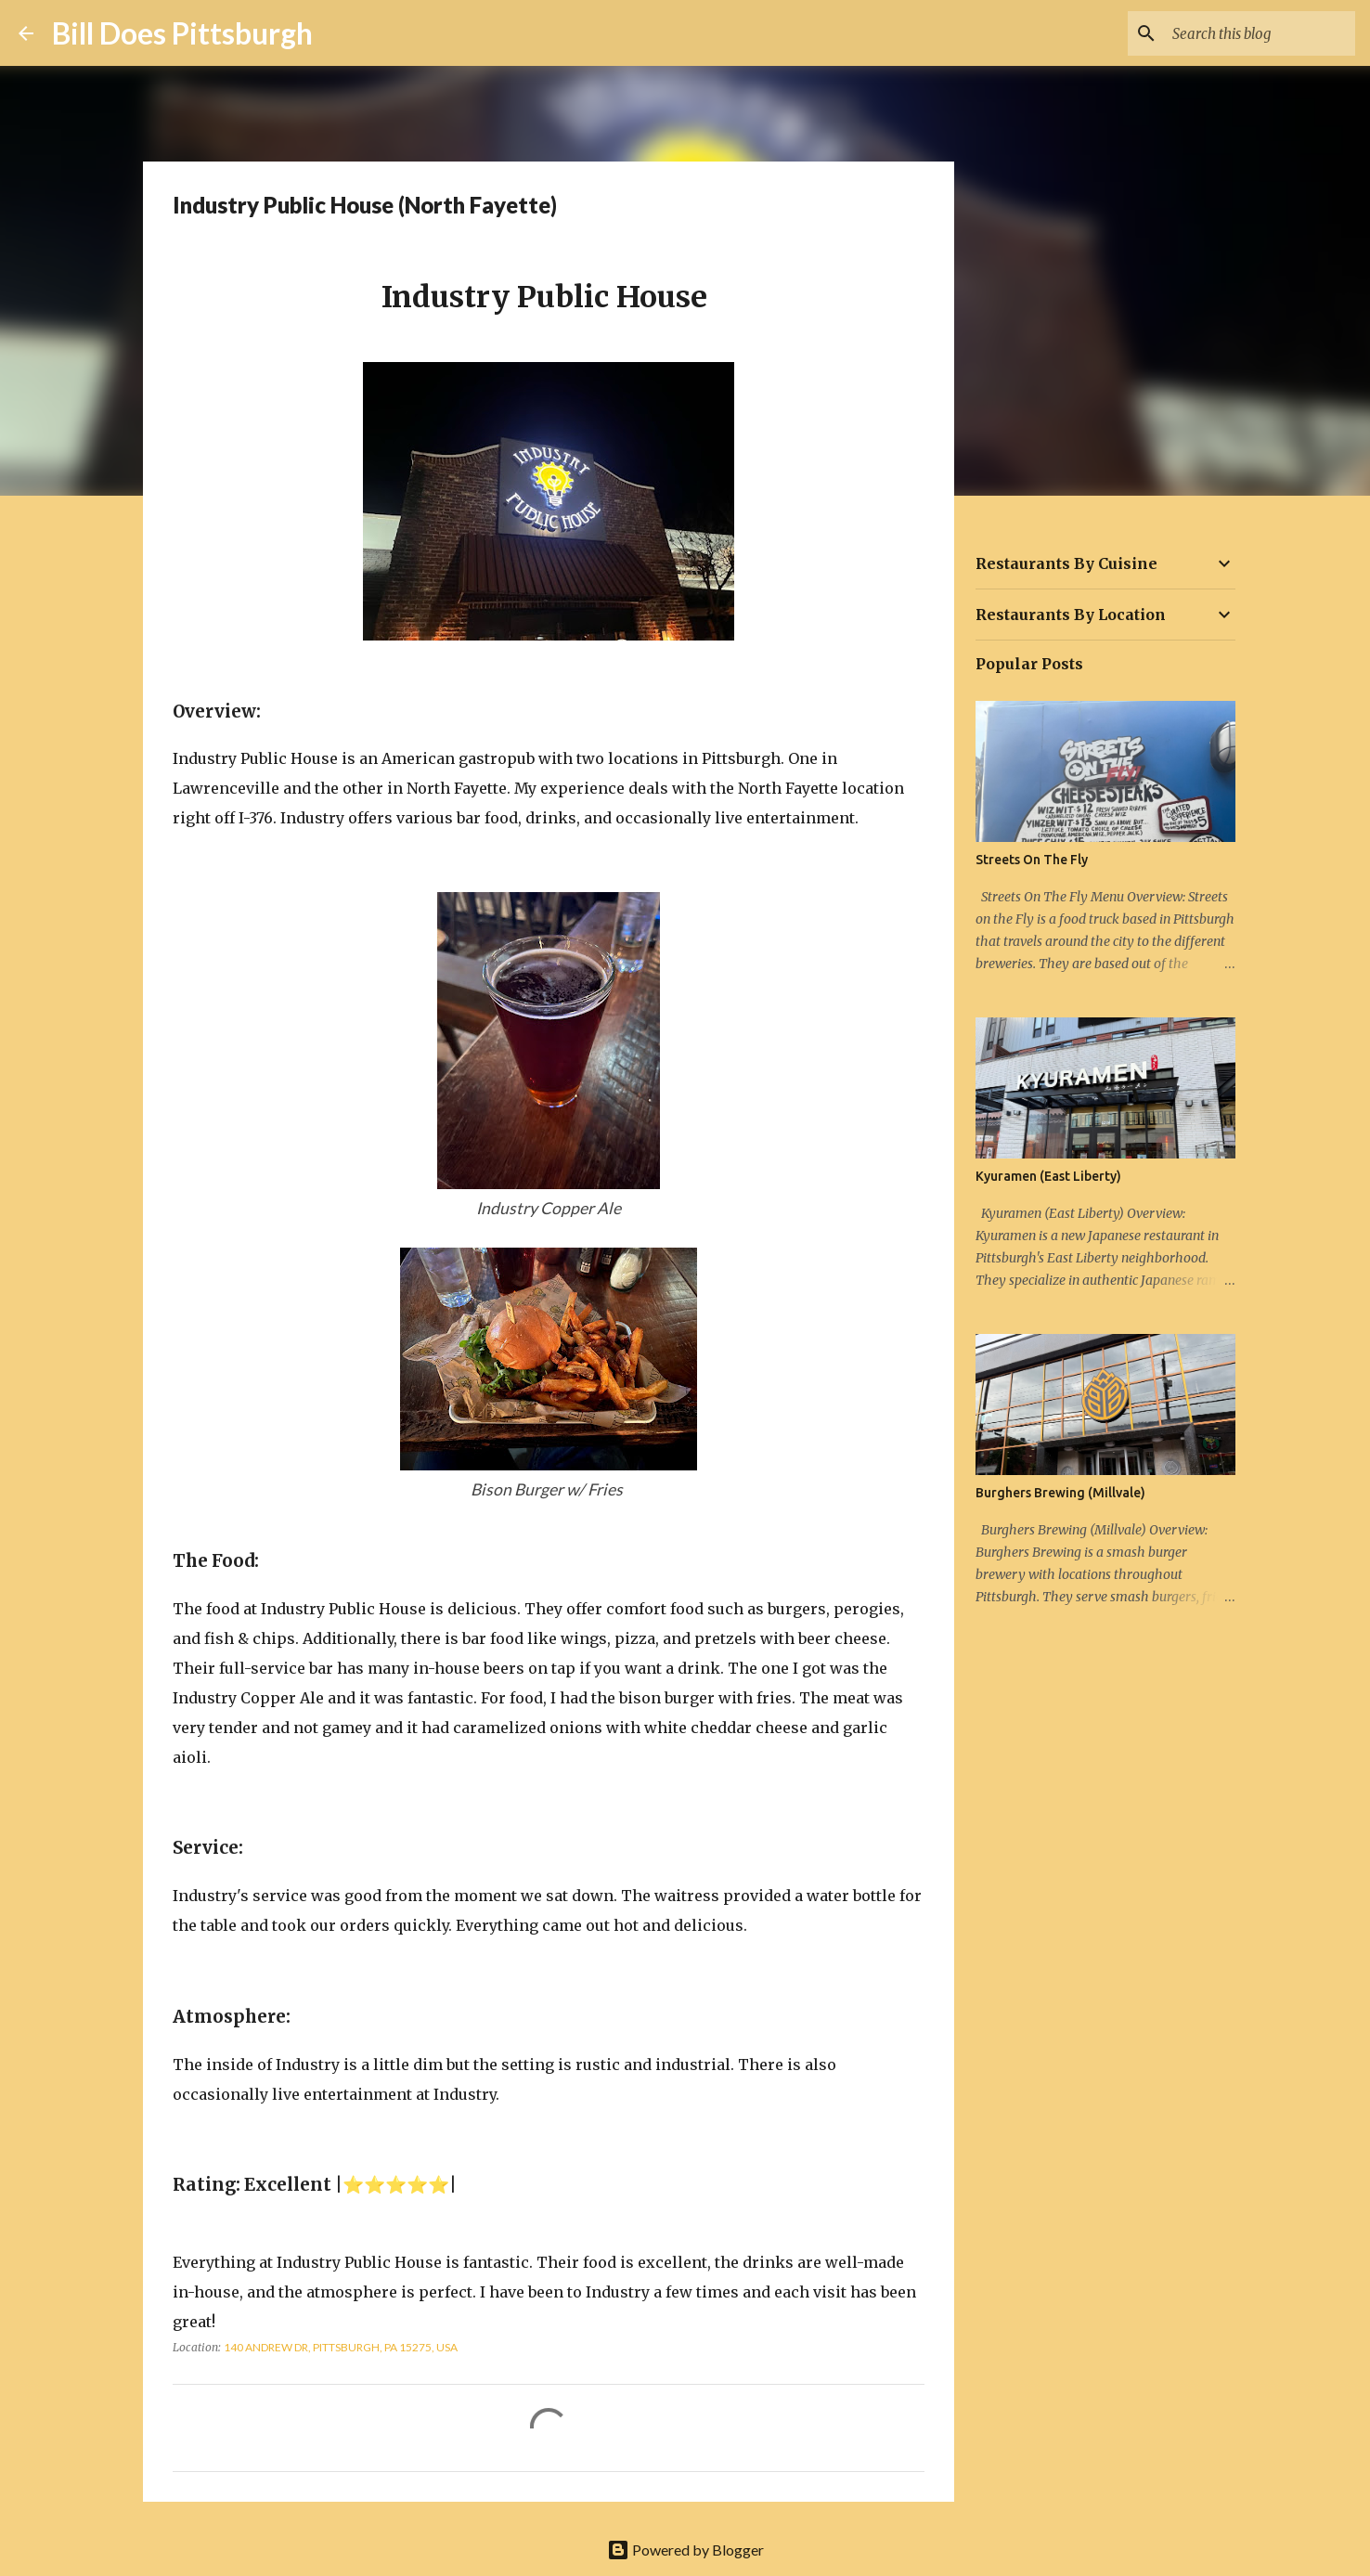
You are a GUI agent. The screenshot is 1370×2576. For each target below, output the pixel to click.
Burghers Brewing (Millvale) (1060, 1492)
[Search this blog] (1257, 33)
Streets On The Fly (1032, 859)
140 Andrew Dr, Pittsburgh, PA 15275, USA (341, 2347)
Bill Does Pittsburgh (182, 33)
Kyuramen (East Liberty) (1048, 1176)
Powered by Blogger (685, 2549)
